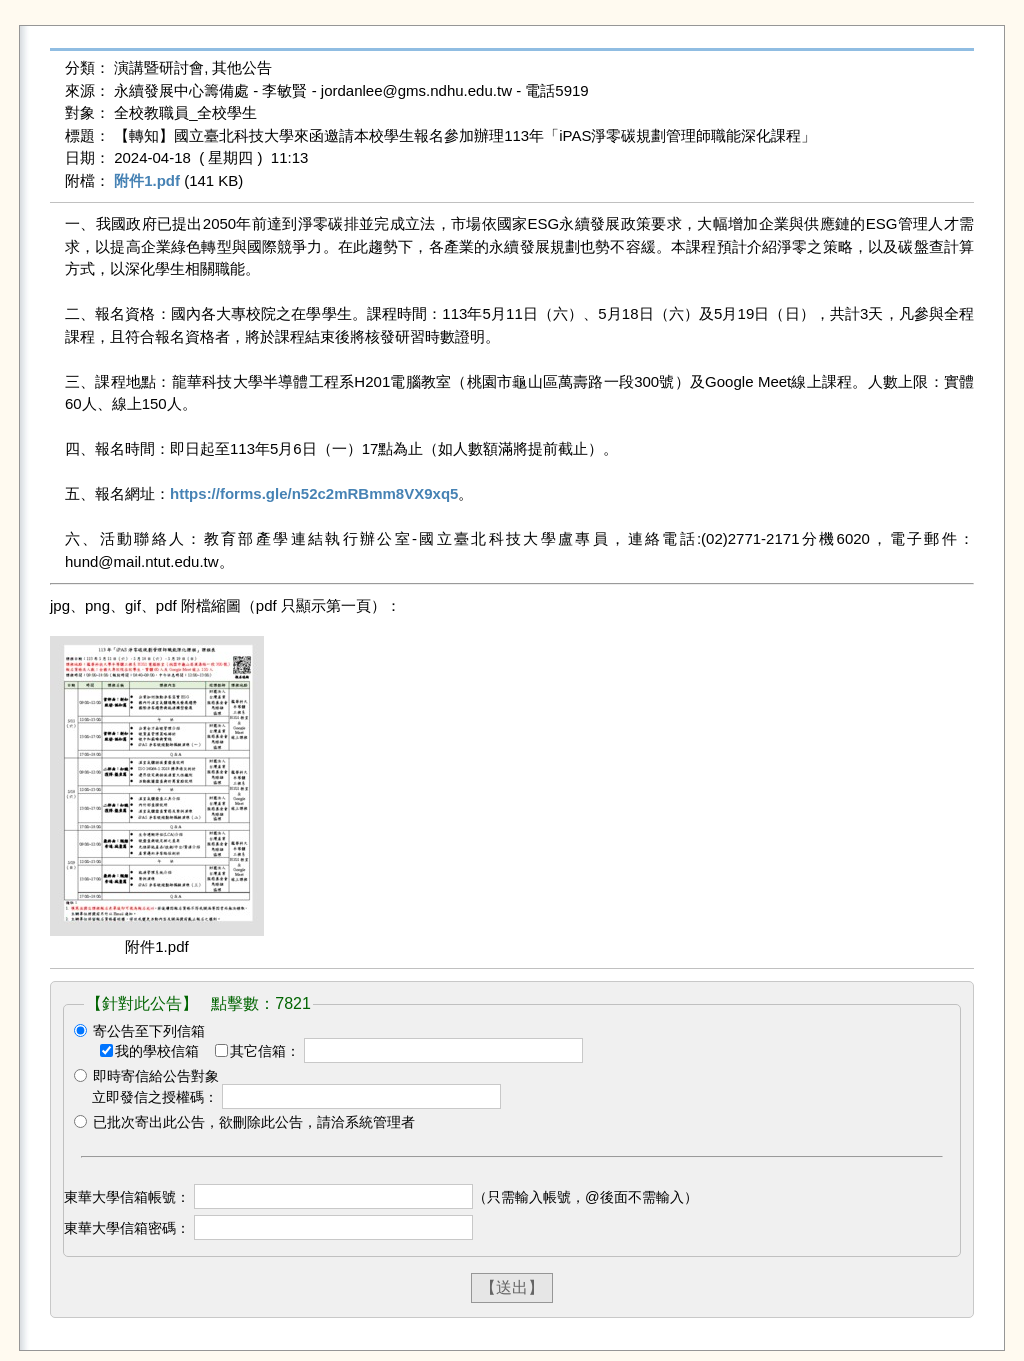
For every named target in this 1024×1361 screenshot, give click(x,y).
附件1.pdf (147, 180)
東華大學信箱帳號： (127, 1197)
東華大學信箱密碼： (127, 1228)
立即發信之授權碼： (155, 1097)
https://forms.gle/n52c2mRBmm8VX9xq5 (314, 493)
